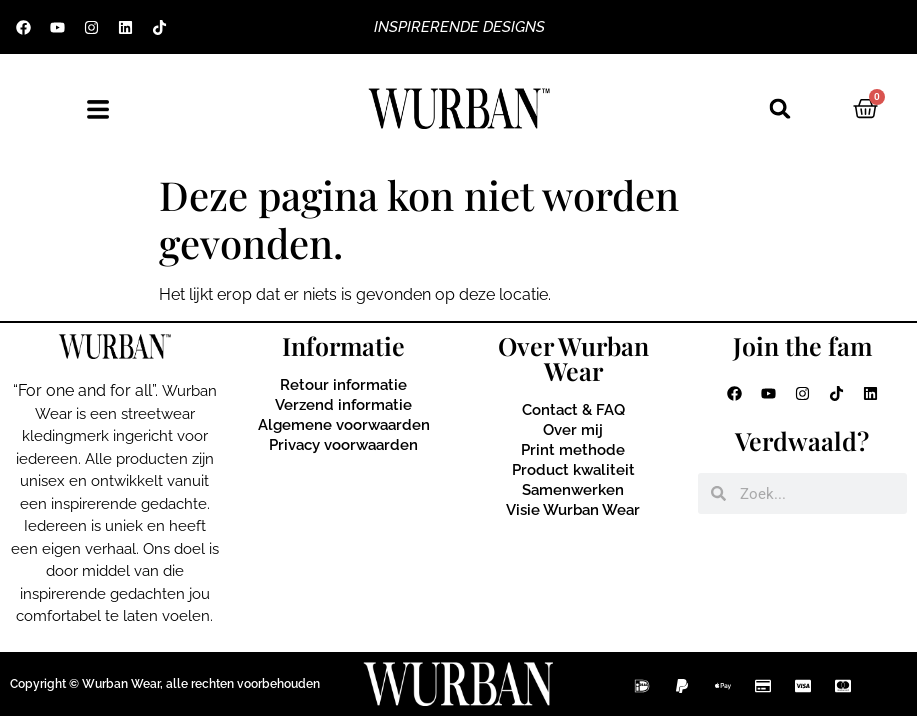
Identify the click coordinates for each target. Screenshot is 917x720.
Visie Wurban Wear (573, 510)
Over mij (573, 430)
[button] (780, 109)
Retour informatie (343, 385)
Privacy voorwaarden (343, 445)
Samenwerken (573, 490)
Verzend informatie (343, 405)
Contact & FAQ (573, 410)
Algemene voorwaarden (344, 425)
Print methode (573, 450)
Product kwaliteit (573, 470)
